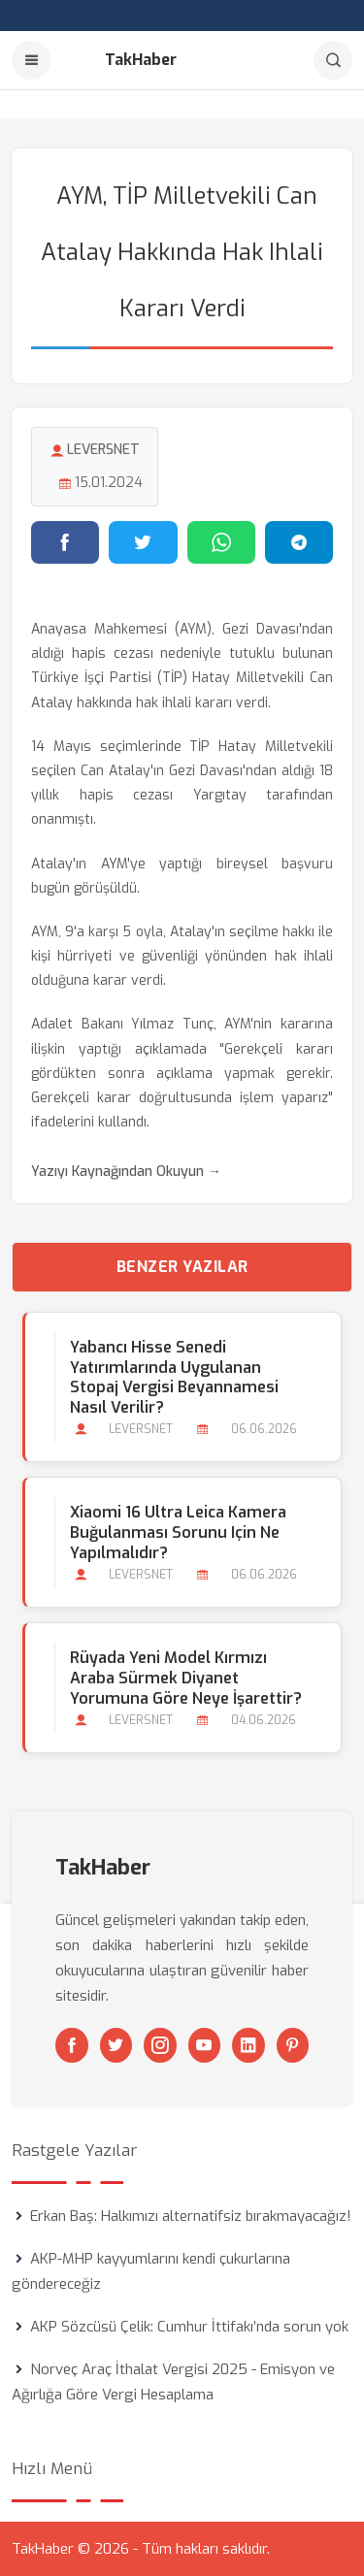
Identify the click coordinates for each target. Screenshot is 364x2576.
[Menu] (31, 60)
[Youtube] (204, 2045)
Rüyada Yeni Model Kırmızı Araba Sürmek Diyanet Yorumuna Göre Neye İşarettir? (186, 1678)
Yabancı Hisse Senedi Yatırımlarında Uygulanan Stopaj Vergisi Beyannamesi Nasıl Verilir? (174, 1377)
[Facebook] (71, 2045)
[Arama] (333, 60)
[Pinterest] (293, 2045)
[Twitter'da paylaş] (143, 542)
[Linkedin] (248, 2045)
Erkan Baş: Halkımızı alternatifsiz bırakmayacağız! (190, 2216)
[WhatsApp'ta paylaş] (221, 542)
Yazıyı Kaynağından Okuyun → (126, 1171)
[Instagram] (160, 2045)
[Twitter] (116, 2045)
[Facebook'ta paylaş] (65, 542)
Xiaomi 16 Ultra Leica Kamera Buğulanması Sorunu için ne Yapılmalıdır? (178, 1532)
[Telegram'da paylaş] (299, 542)
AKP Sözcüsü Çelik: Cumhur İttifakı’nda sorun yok (189, 2326)
